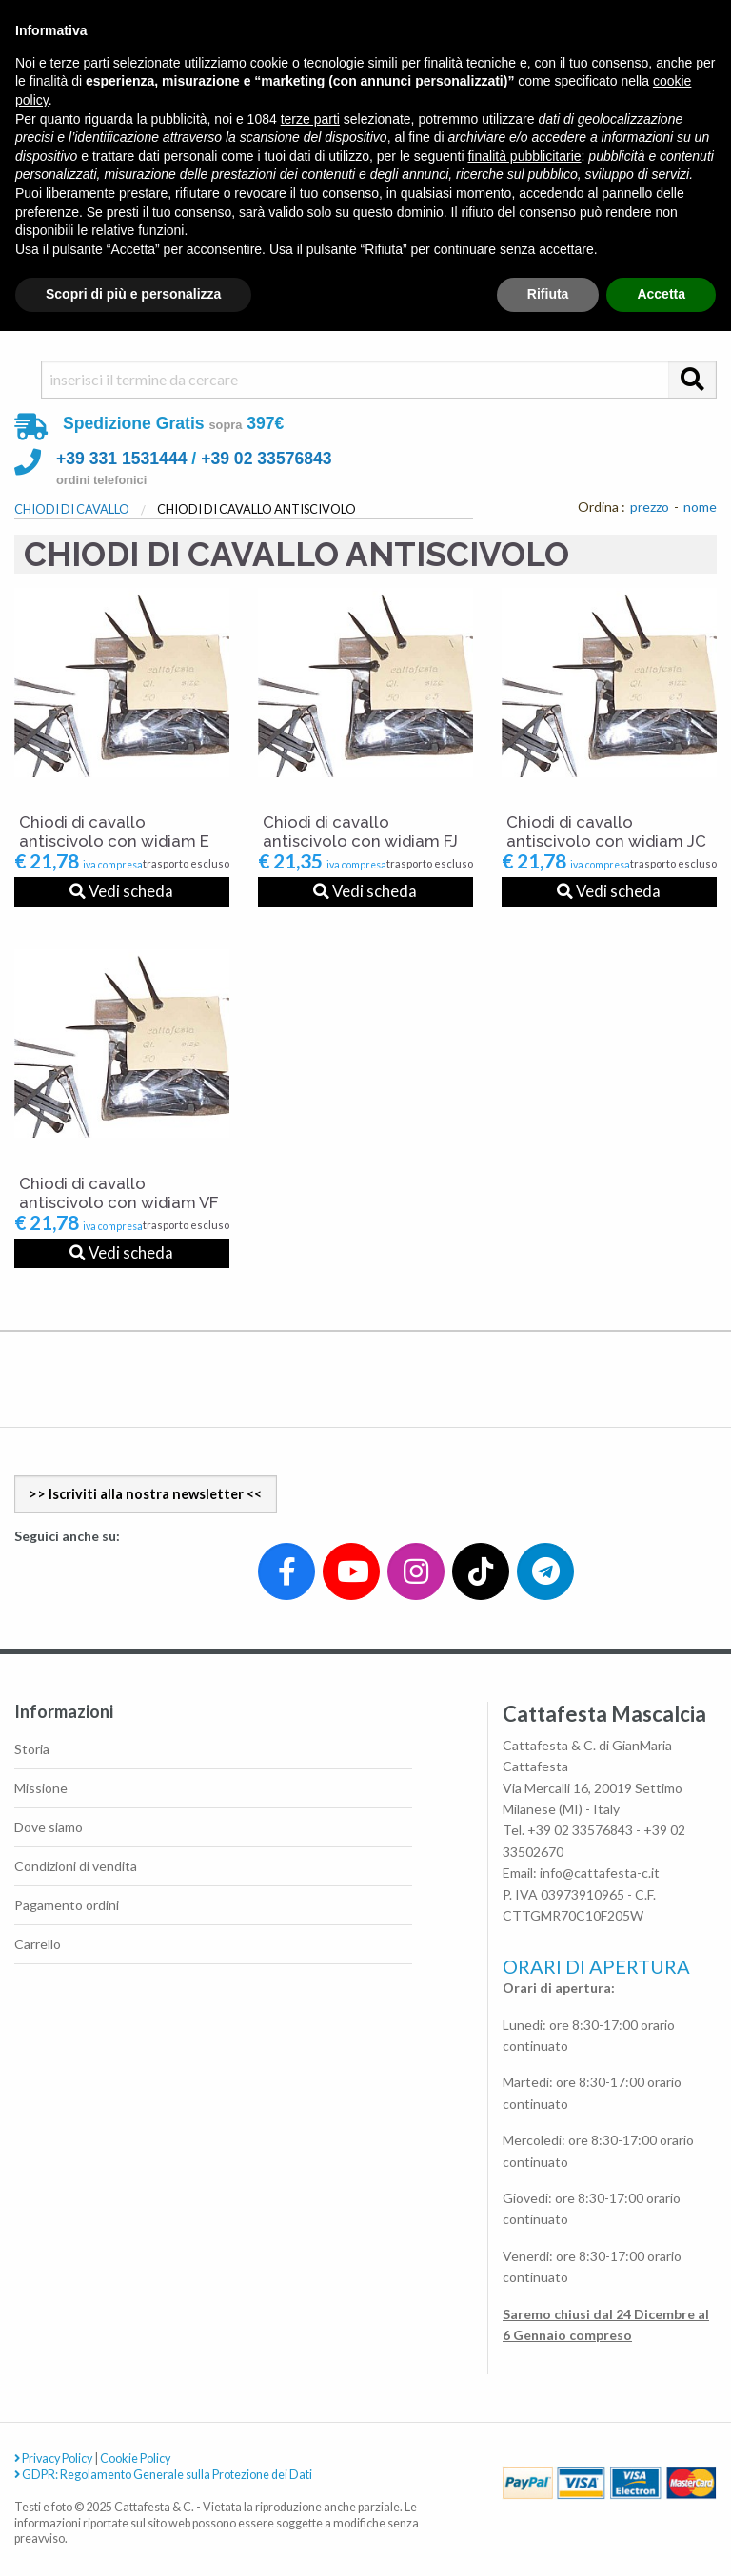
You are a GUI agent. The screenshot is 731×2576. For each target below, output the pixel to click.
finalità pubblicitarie (524, 156)
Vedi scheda (121, 891)
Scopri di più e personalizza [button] (133, 294)
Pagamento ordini (66, 1905)
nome (700, 506)
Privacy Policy (53, 2458)
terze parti (310, 119)
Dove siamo (48, 1827)
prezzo (649, 506)
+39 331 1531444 (121, 458)
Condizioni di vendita (75, 1866)
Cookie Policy (135, 2458)
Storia (31, 1749)
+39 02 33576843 (266, 458)
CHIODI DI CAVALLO (71, 509)
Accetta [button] (661, 294)
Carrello (37, 1944)
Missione (41, 1788)
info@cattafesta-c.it (600, 1872)
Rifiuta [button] (548, 294)
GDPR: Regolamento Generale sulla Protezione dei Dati (163, 2475)
